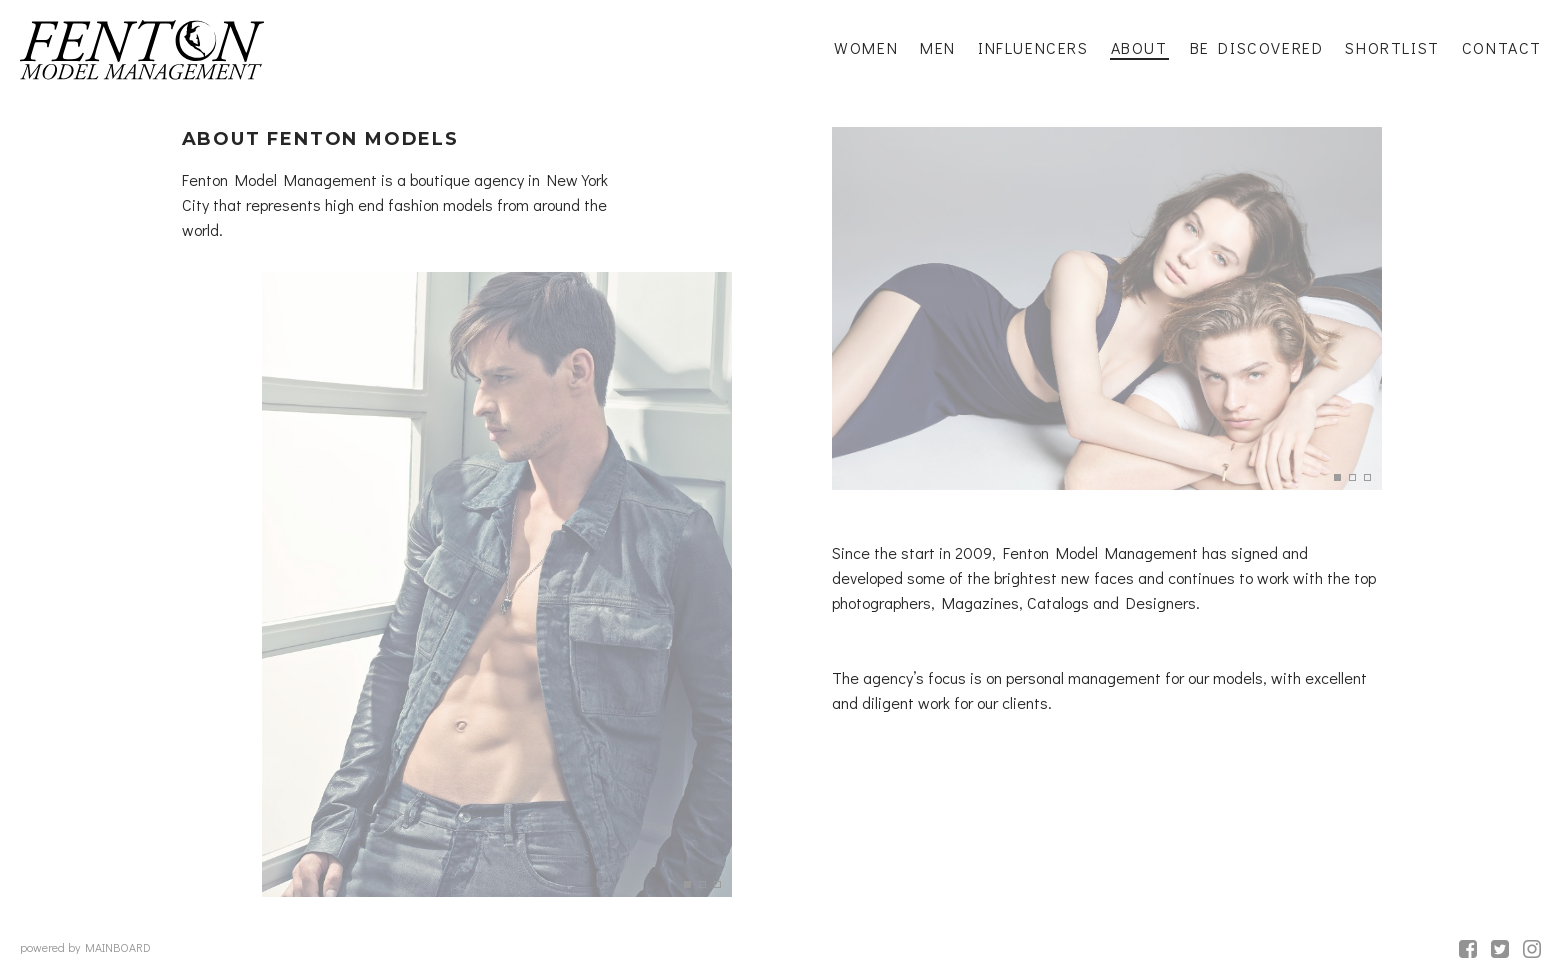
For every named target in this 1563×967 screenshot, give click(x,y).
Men (938, 48)
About (1139, 48)
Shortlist (1392, 48)
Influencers (1033, 48)
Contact (1502, 48)
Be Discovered (1257, 48)
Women (866, 48)
